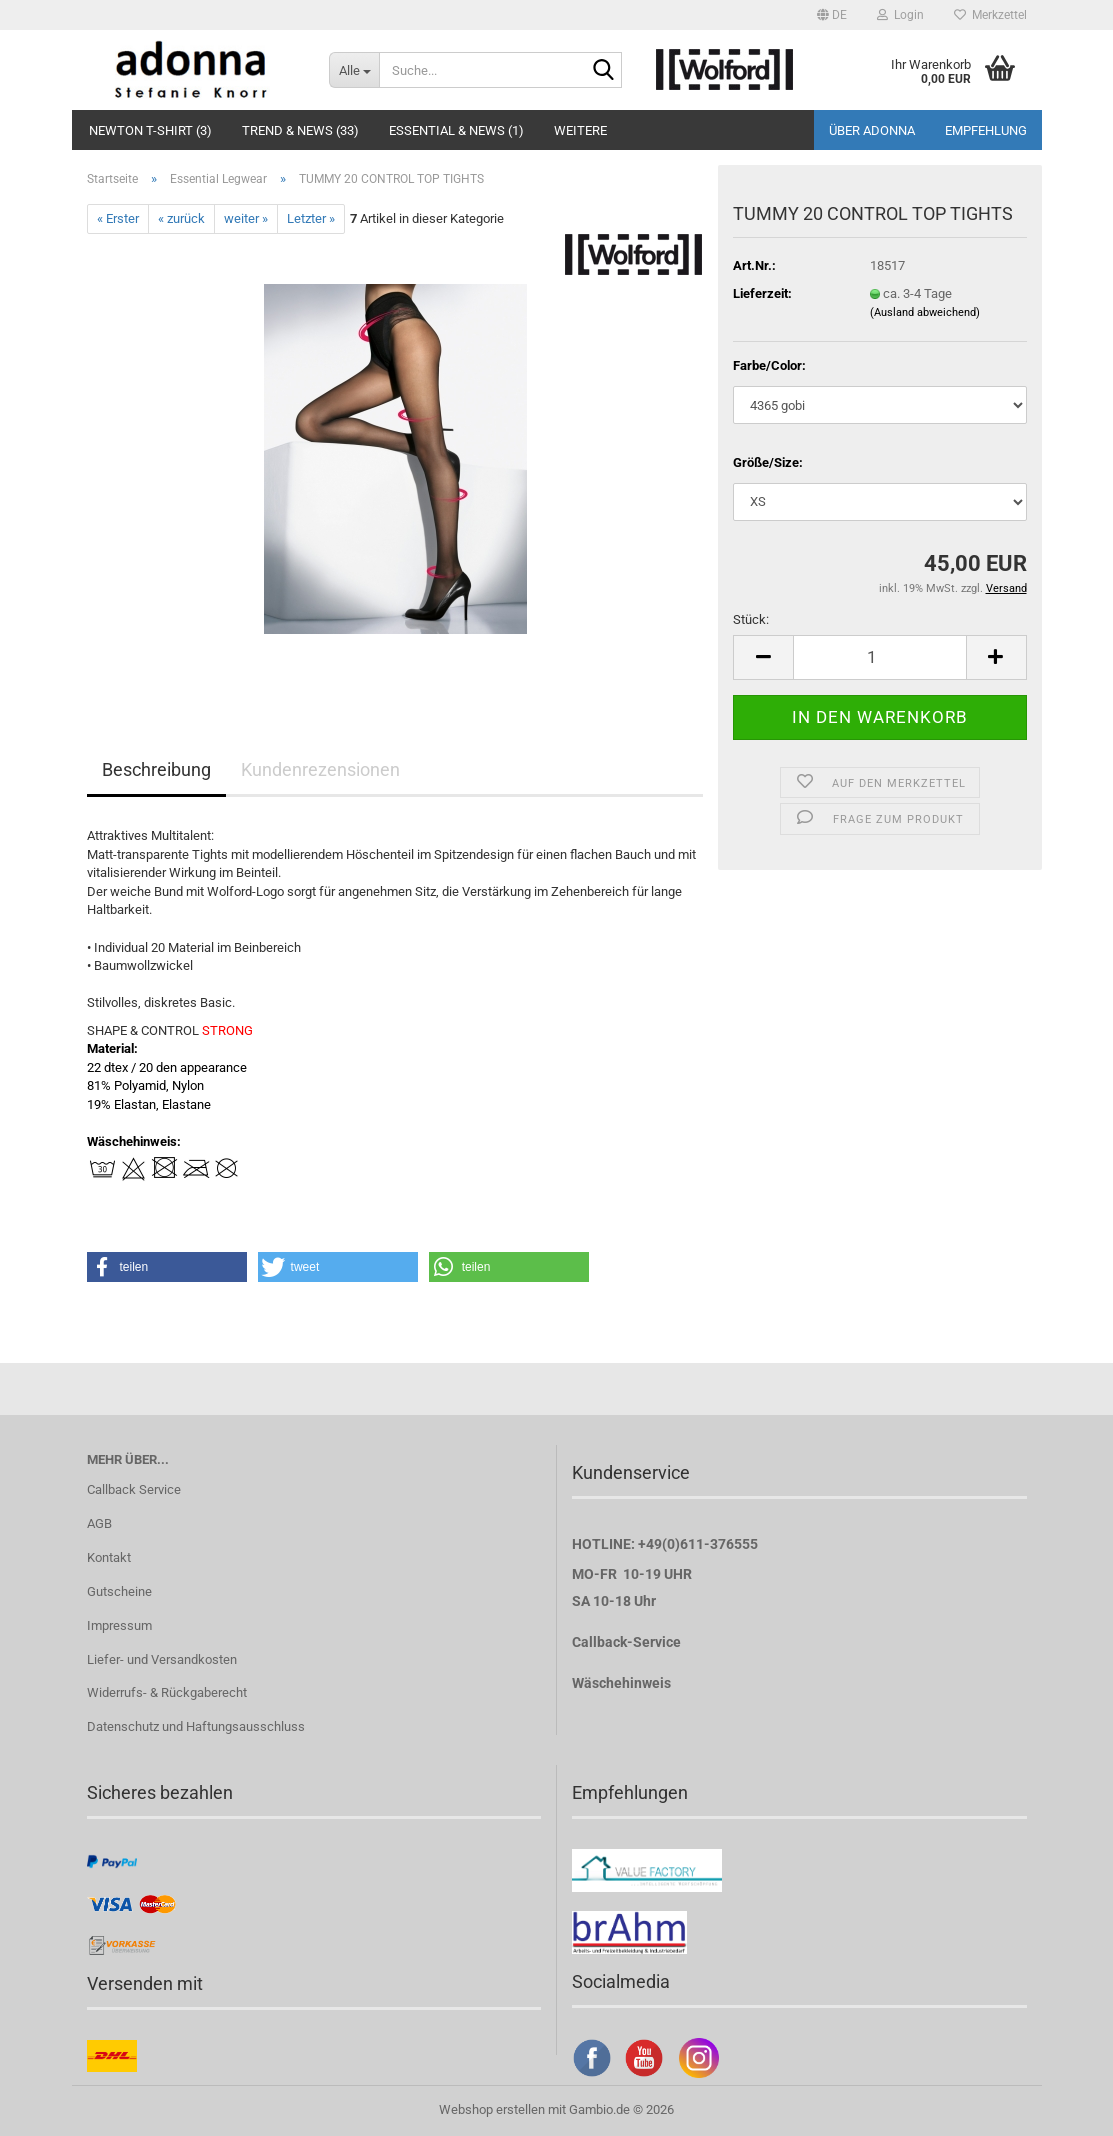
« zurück (181, 218)
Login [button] (900, 15)
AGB (99, 1523)
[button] (832, 15)
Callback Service (134, 1489)
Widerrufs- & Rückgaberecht (167, 1692)
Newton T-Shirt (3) (150, 130)
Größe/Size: (768, 462)
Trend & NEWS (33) (300, 130)
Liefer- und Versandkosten (162, 1659)
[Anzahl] (879, 657)
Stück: (751, 619)
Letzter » (311, 218)
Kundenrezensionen (320, 769)
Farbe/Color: (769, 365)
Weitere (580, 130)
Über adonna (872, 130)
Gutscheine (119, 1591)
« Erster (118, 218)
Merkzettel (990, 15)
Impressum (119, 1625)
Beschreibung (156, 769)
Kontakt (109, 1557)
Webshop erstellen (492, 2109)
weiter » (246, 218)
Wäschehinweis (621, 1683)
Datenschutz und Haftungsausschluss (196, 1726)
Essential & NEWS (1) (456, 130)
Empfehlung (986, 130)
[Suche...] (354, 70)
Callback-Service (626, 1642)
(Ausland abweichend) (925, 312)
